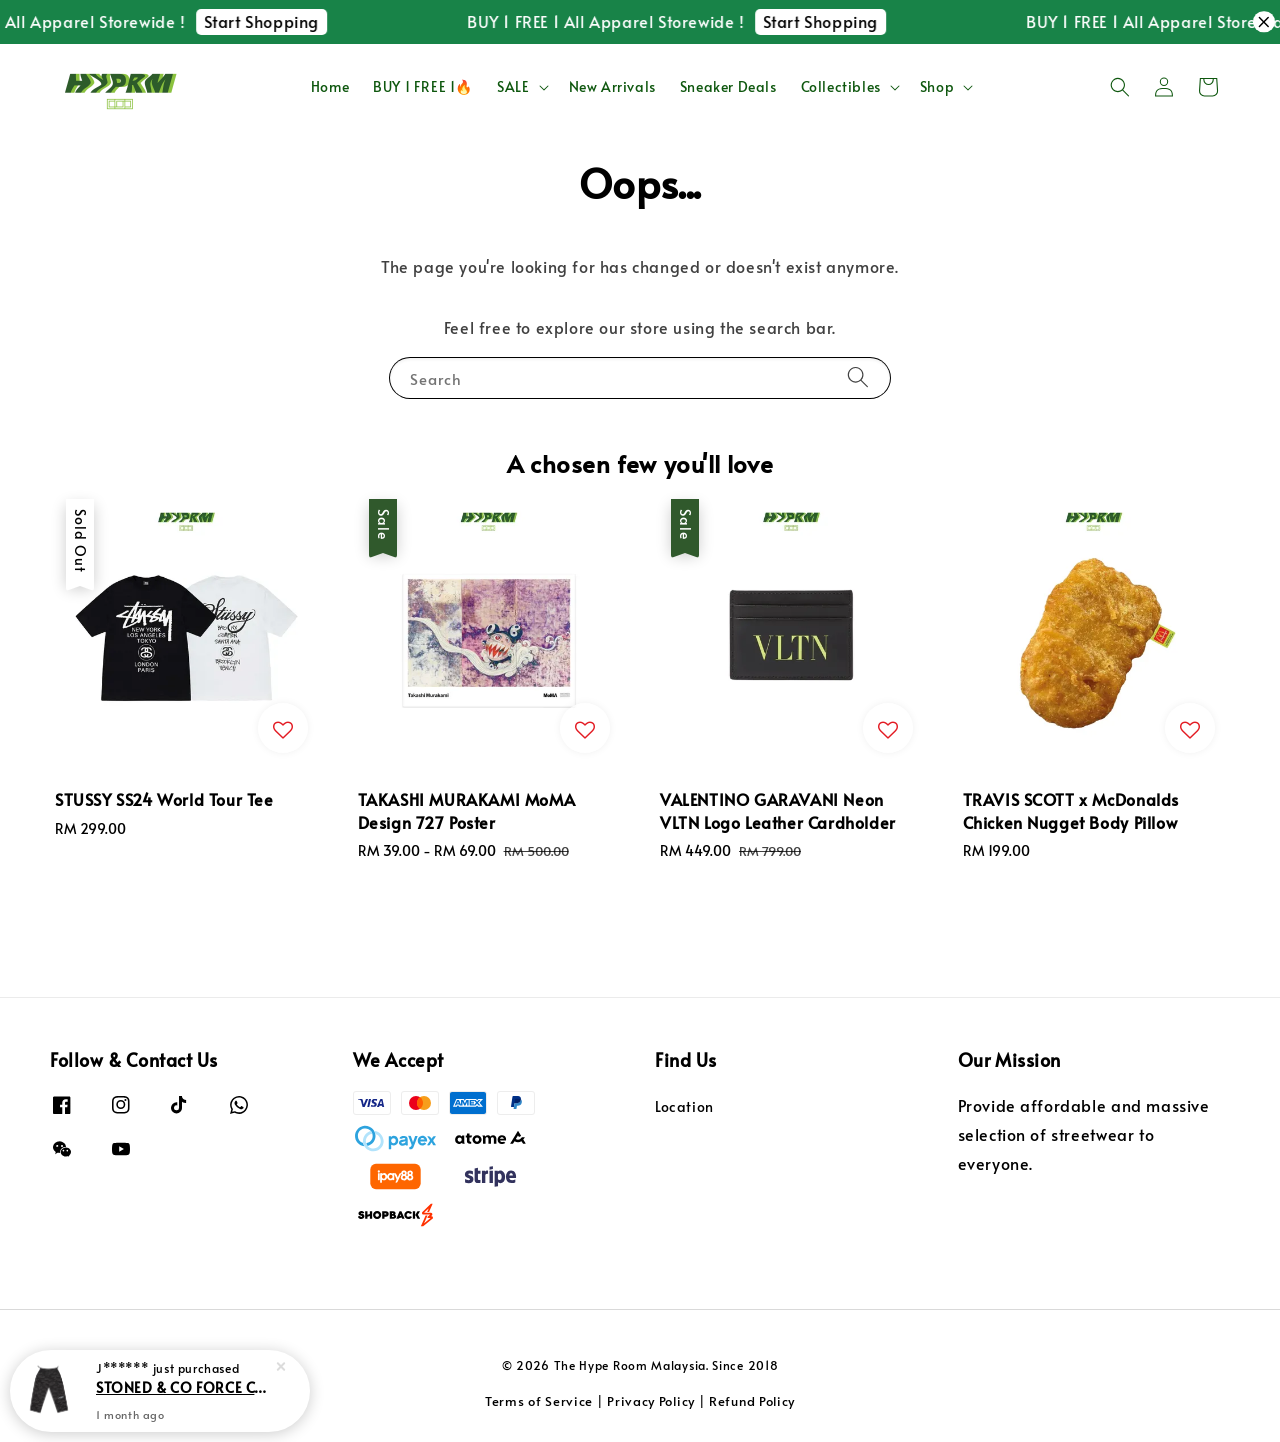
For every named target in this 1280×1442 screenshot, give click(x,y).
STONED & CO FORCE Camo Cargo (184, 1404)
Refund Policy (752, 1401)
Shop (937, 87)
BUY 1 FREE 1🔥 (423, 86)
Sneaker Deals (728, 86)
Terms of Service (539, 1401)
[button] (1120, 87)
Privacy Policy (651, 1401)
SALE (513, 87)
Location (684, 1107)
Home (330, 86)
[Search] (858, 377)
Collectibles (841, 87)
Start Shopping (296, 21)
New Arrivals (612, 86)
